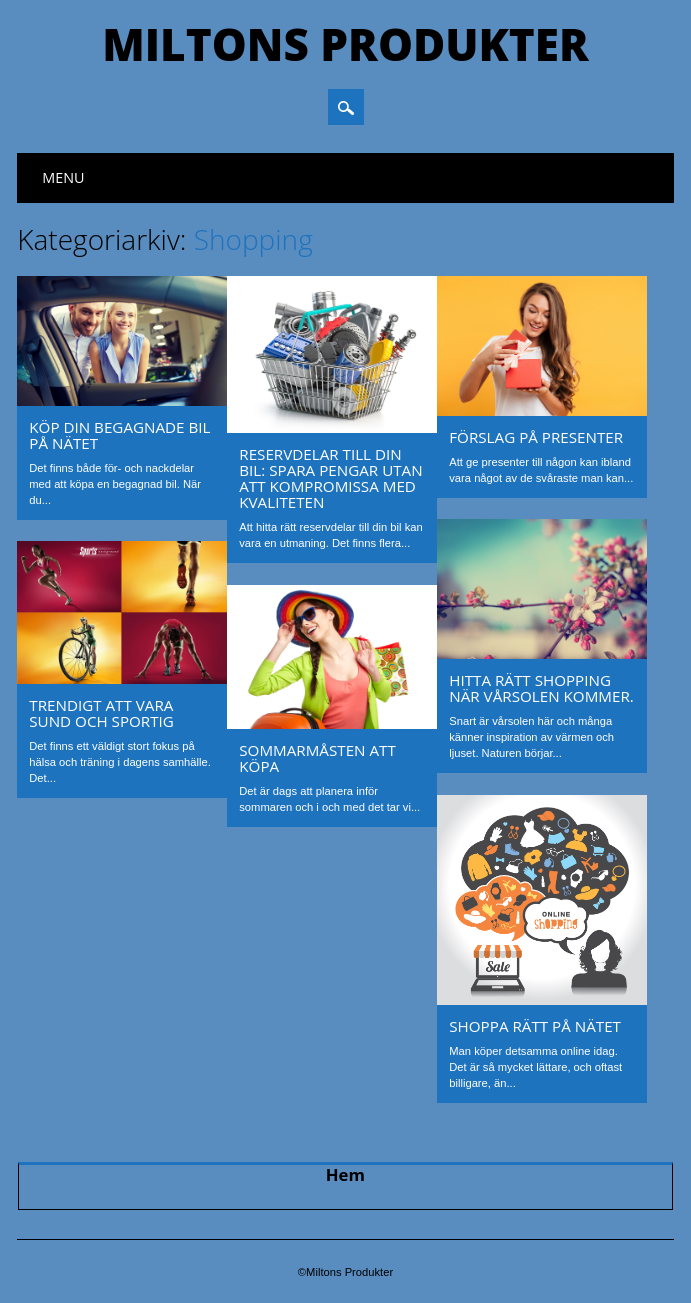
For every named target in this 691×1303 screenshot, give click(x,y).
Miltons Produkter (345, 44)
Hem (345, 1174)
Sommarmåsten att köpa (317, 758)
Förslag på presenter (536, 437)
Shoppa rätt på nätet (535, 1026)
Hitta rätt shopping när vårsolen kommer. (541, 688)
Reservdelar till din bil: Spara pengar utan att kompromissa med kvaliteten (330, 478)
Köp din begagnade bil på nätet (119, 435)
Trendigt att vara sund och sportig (101, 713)
